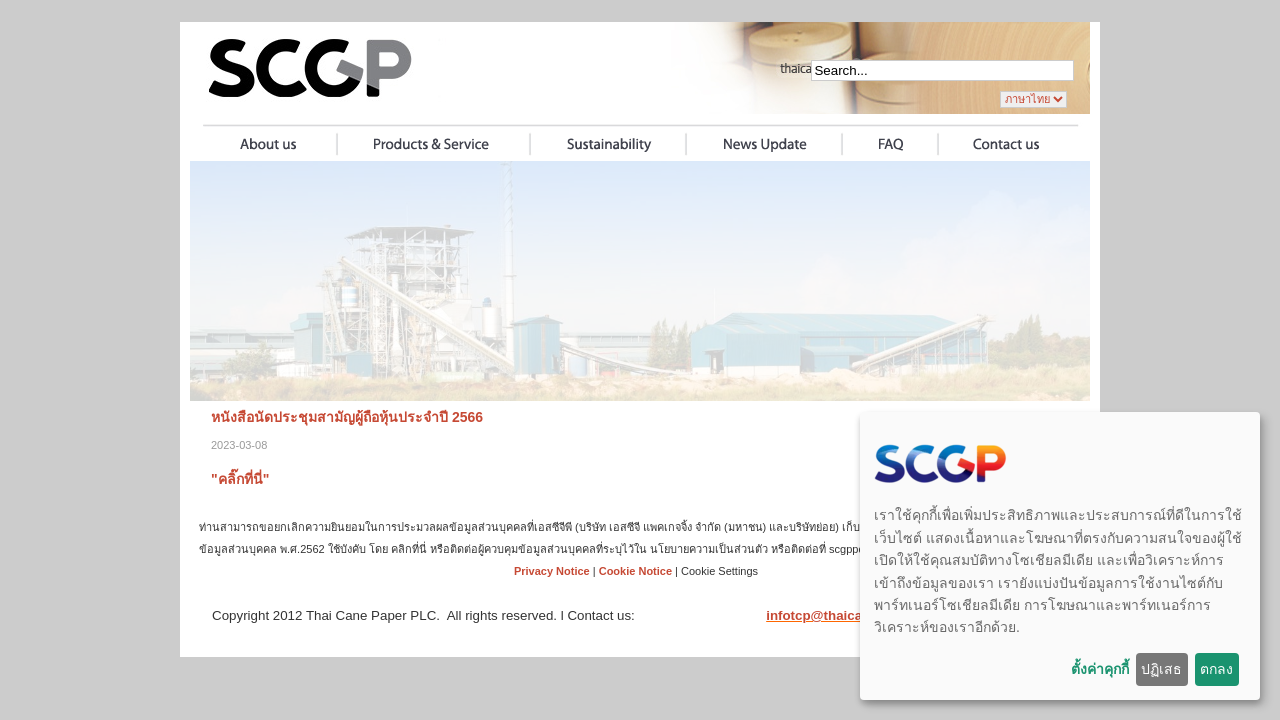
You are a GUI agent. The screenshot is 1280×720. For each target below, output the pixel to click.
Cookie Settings (719, 571)
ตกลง (1216, 669)
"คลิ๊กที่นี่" (240, 479)
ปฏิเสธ (1161, 669)
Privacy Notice (552, 571)
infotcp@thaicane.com (837, 615)
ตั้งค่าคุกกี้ (1100, 669)
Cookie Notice (635, 571)
